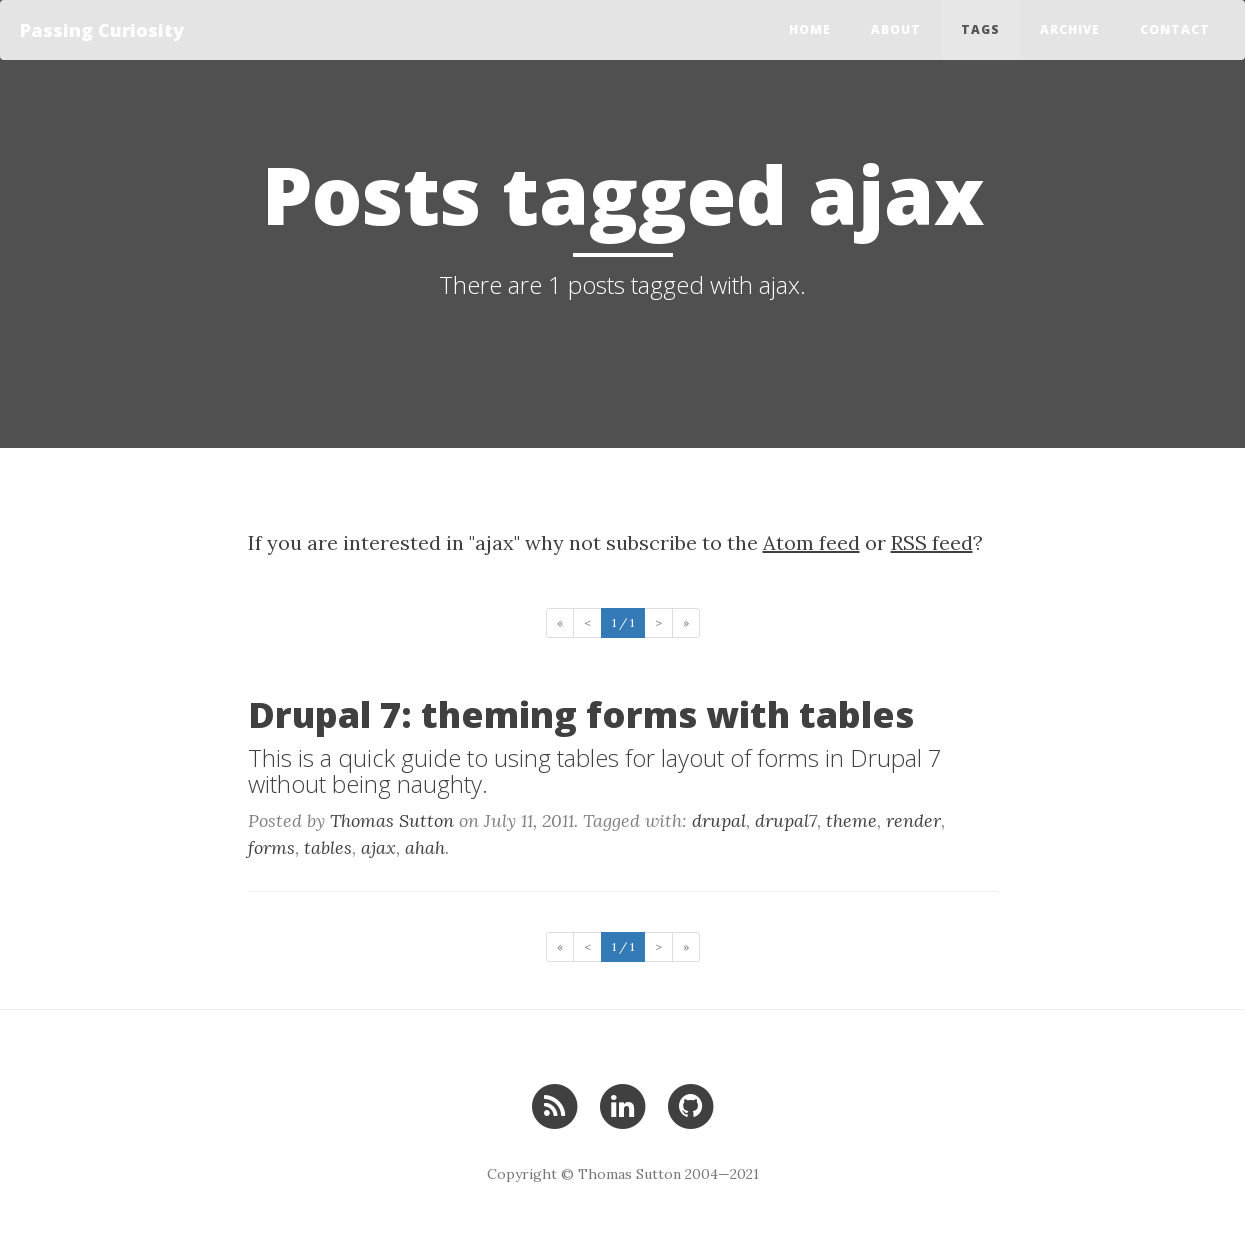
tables (328, 847)
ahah (425, 847)
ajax (378, 847)
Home (810, 29)
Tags (980, 29)
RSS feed (932, 542)
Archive (1070, 29)
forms (271, 847)
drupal (719, 820)
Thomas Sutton (392, 820)
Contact (1175, 29)
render (913, 820)
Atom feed (811, 542)
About (896, 29)
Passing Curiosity (102, 30)
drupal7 (786, 820)
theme (851, 820)
